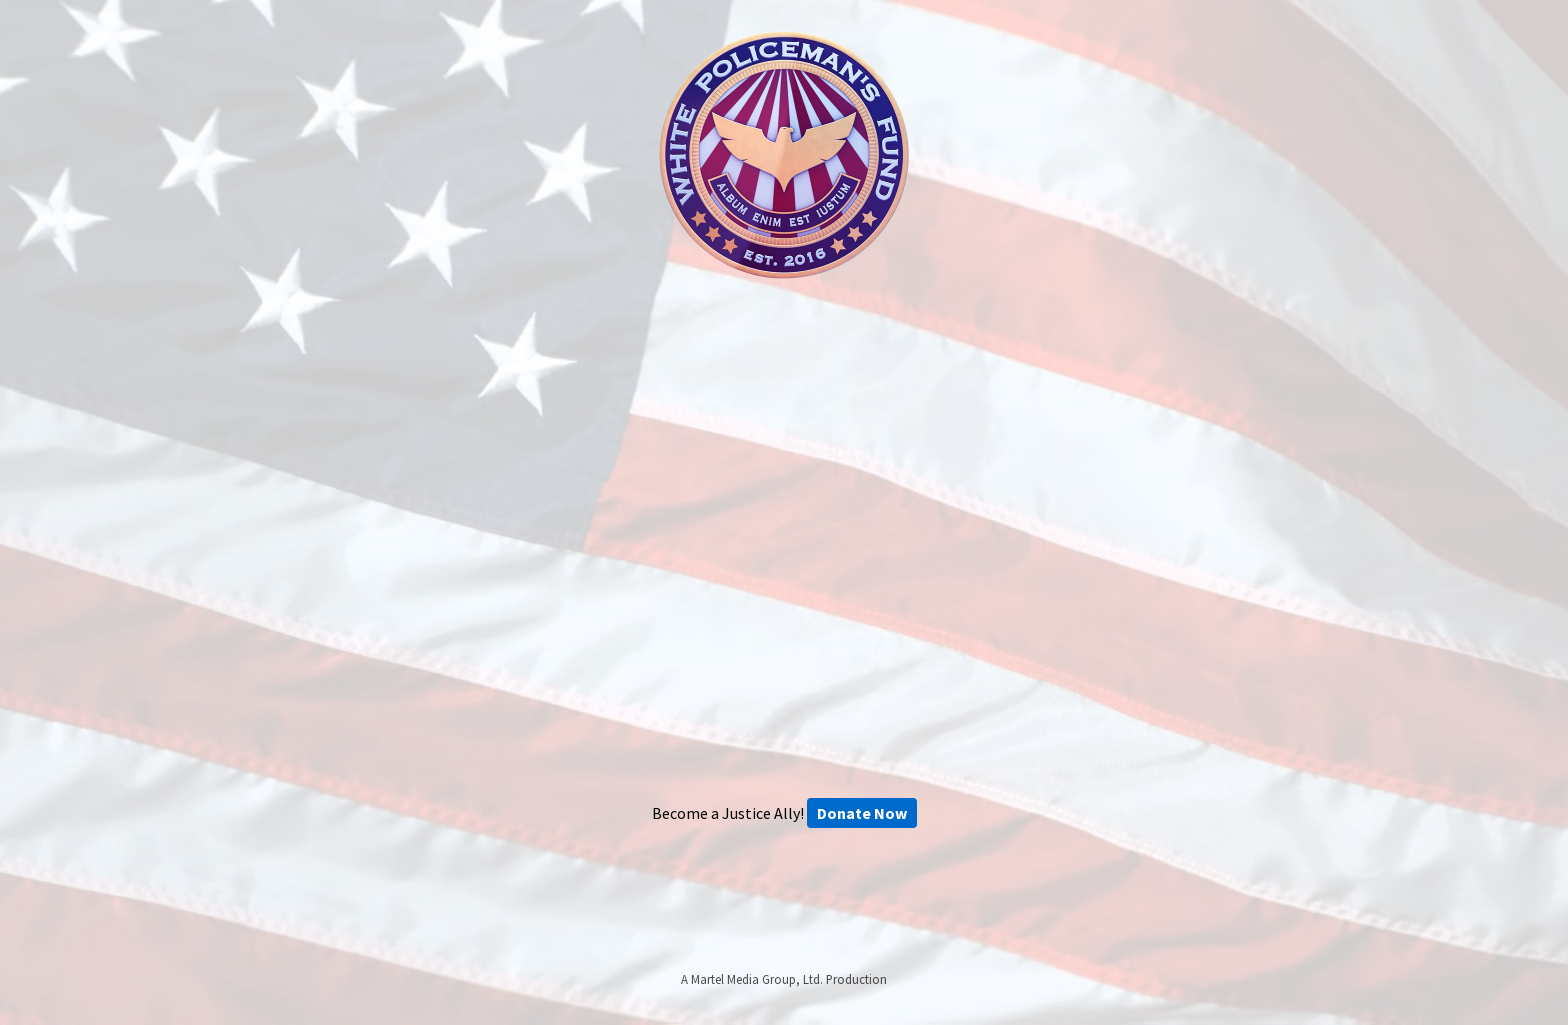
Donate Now (862, 813)
